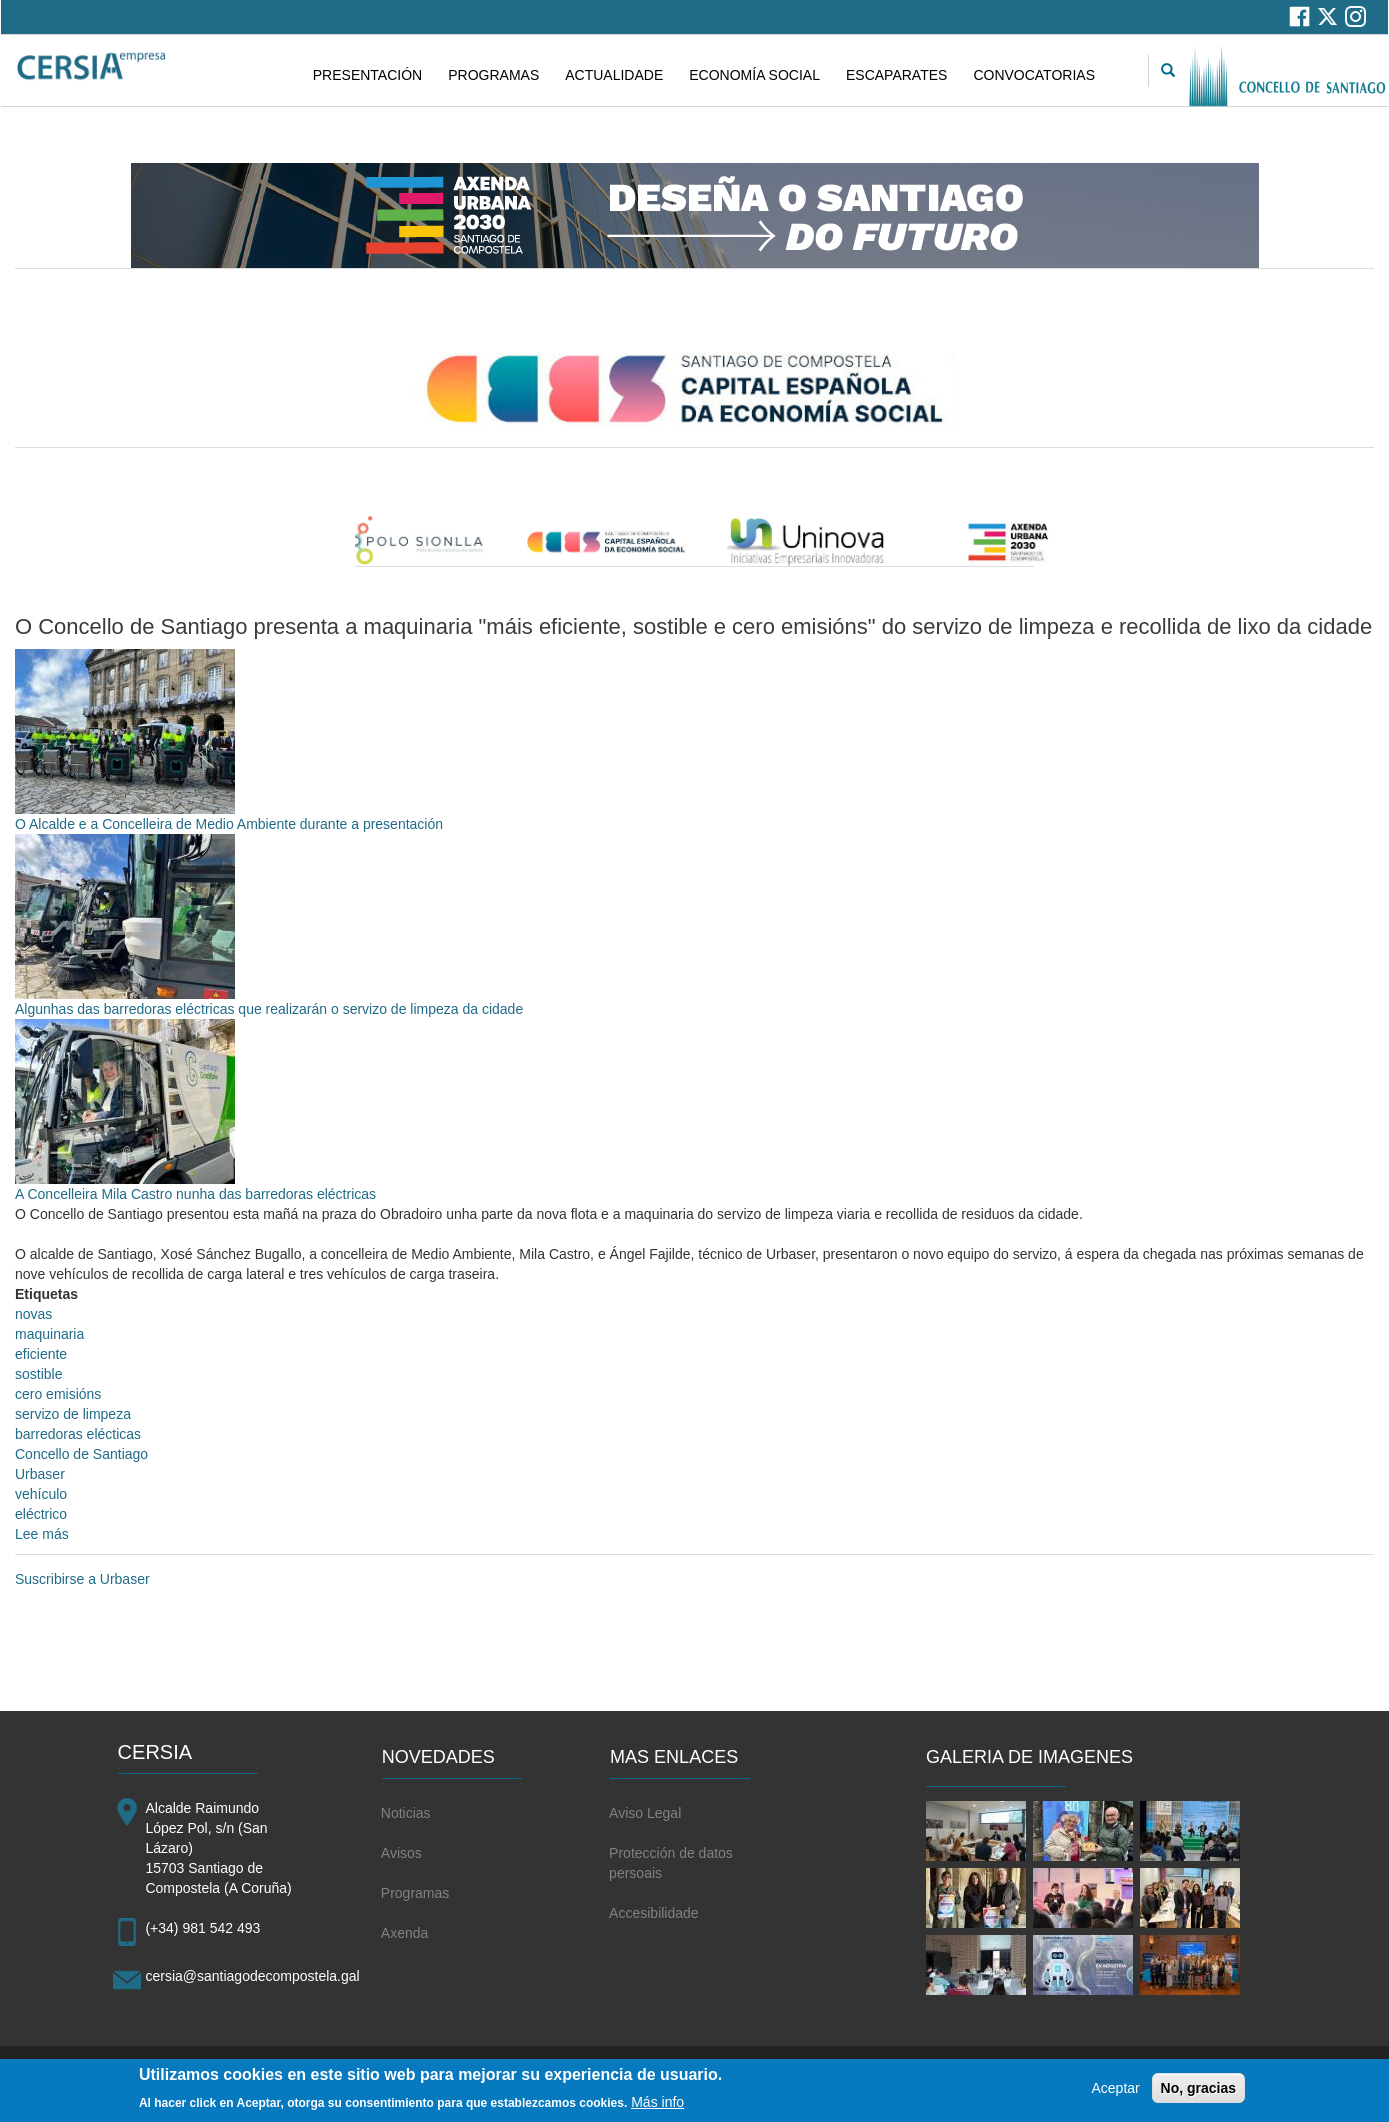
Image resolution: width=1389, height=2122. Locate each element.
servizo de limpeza (73, 1414)
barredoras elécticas (78, 1434)
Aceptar (1115, 2095)
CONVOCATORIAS (1034, 75)
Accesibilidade (654, 1913)
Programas (415, 1893)
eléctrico (41, 1514)
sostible (38, 1374)
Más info (657, 2108)
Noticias (406, 1813)
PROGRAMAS (493, 75)
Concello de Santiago (81, 1454)
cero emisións (58, 1394)
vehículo (41, 1494)
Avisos (401, 1853)
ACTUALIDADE (614, 75)
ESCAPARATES (896, 75)
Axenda (404, 1933)
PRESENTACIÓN (367, 75)
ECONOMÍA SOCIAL (754, 75)
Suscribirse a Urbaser (82, 1579)
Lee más (42, 1534)
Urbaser (40, 1474)
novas (33, 1314)
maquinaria (49, 1334)
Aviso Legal (645, 1813)
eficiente (41, 1354)
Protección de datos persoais (671, 1863)
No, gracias (1198, 2095)
